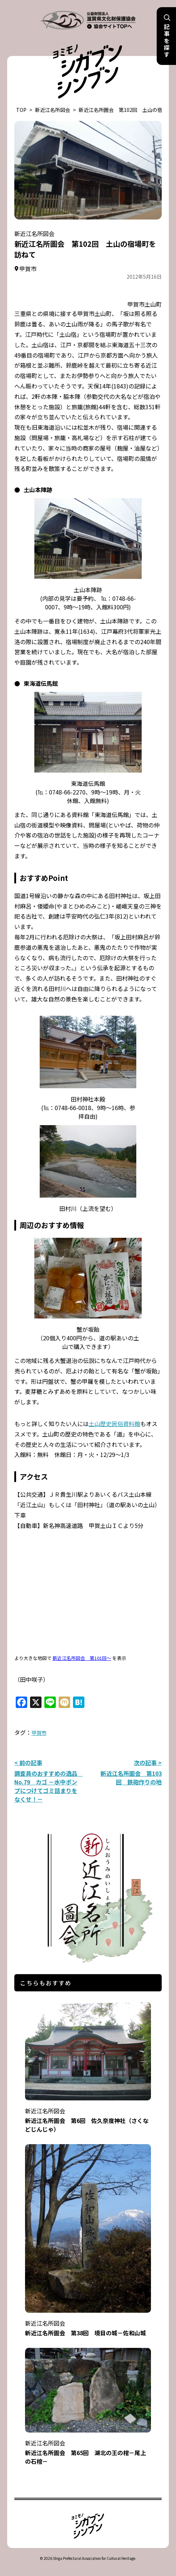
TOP (21, 109)
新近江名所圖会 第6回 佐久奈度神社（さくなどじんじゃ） (88, 2115)
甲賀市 (39, 1732)
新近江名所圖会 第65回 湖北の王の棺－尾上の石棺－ (88, 2447)
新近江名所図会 (52, 109)
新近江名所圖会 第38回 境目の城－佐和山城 (88, 2323)
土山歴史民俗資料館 (114, 1423)
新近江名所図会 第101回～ (82, 1658)
